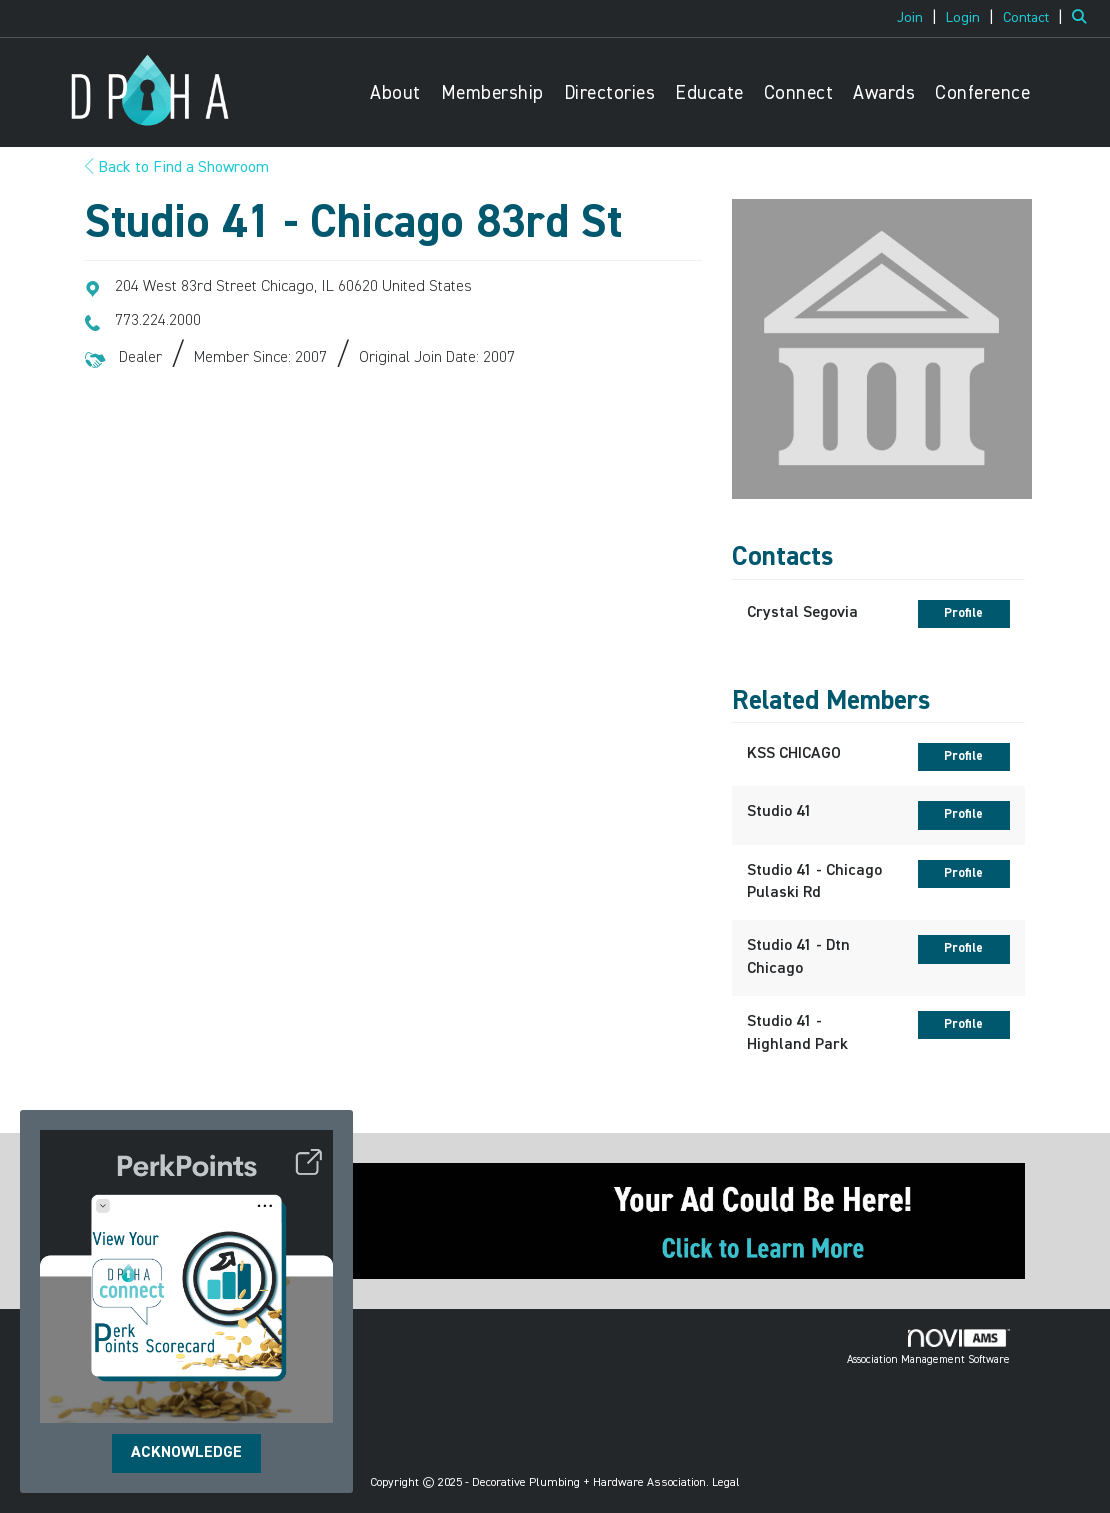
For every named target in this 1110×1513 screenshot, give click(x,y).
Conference (982, 93)
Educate (709, 93)
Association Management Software (928, 1347)
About (395, 93)
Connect (799, 93)
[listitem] (919, 18)
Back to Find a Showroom (177, 168)
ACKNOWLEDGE (186, 1453)
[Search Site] (1083, 18)
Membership (492, 93)
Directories (610, 93)
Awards (884, 93)
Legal (726, 1483)
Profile (963, 613)
